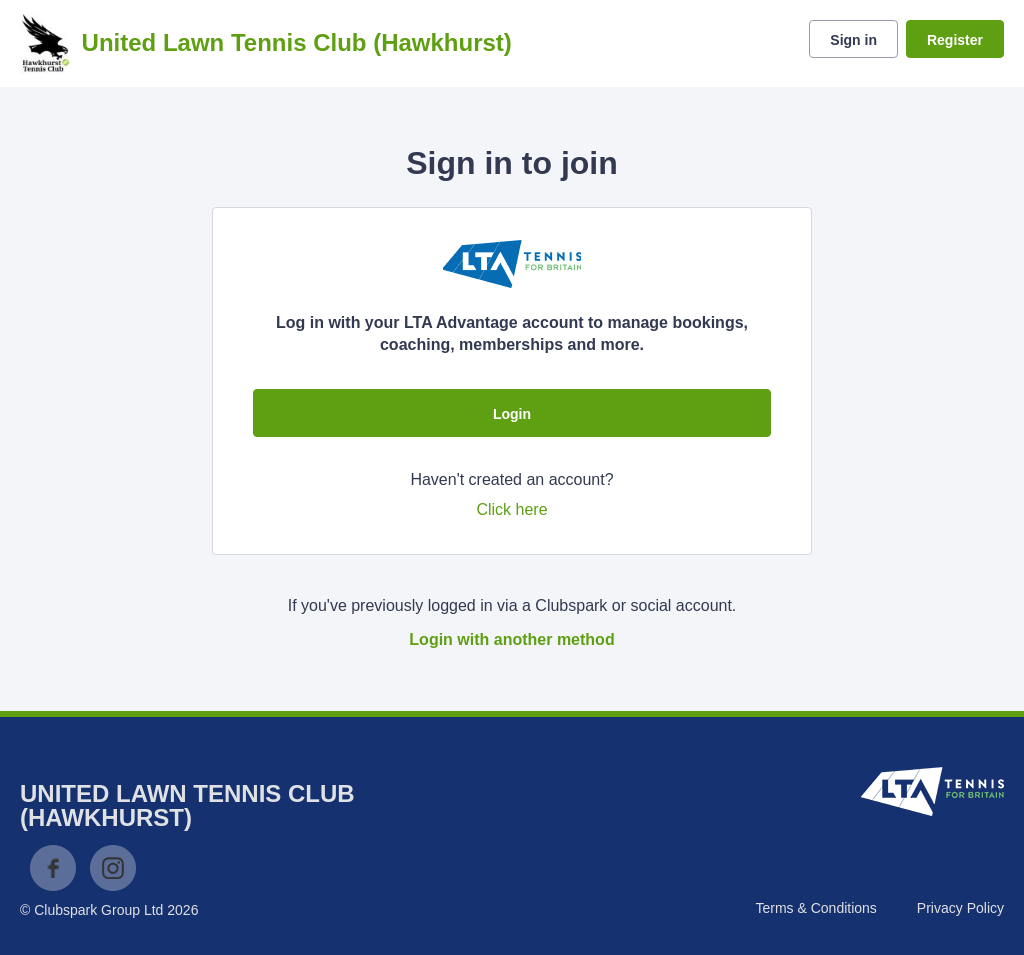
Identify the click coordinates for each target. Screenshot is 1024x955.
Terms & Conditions (815, 908)
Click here (511, 509)
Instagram (113, 868)
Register (955, 40)
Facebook (53, 868)
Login (512, 414)
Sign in (853, 40)
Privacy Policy (960, 908)
